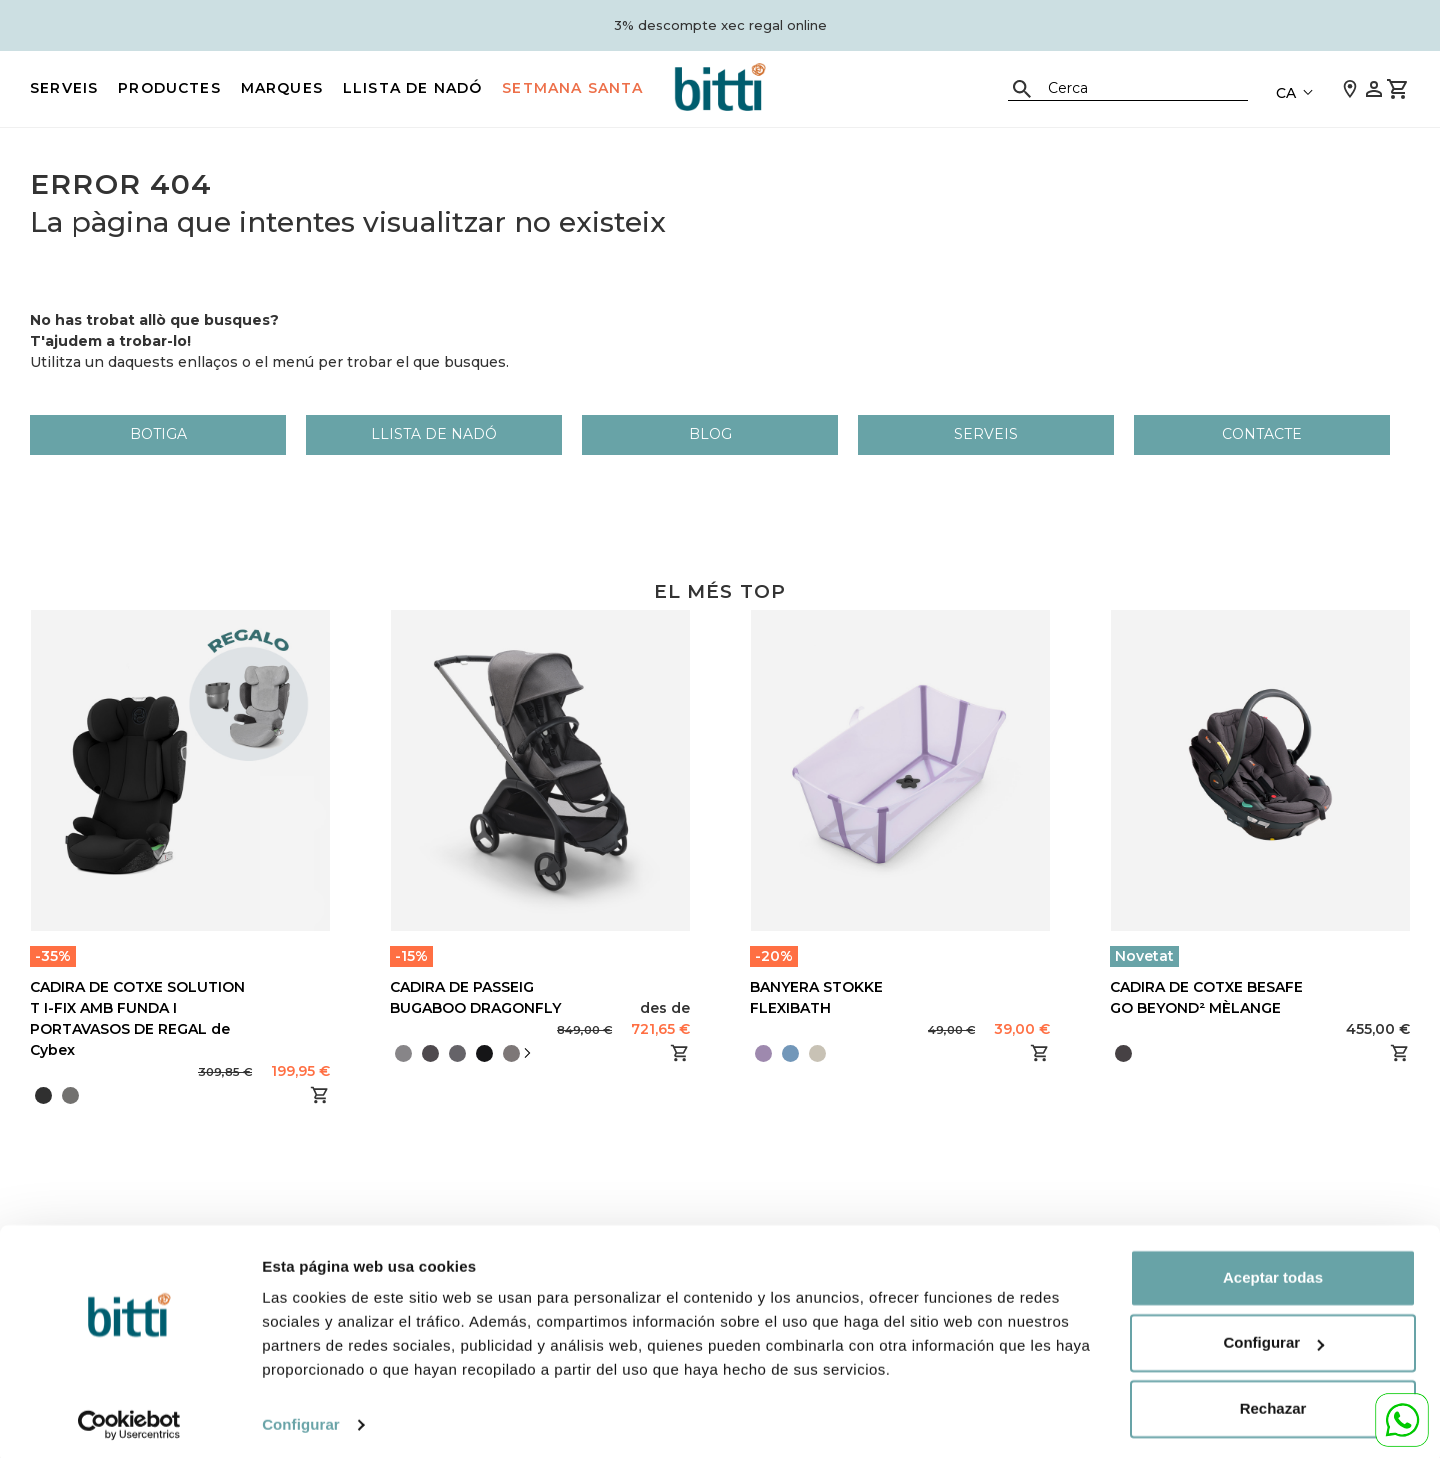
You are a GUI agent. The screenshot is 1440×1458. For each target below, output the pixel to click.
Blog (710, 434)
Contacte (1262, 434)
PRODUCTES (169, 88)
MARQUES (282, 88)
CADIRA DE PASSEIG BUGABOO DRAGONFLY (475, 997)
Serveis (64, 88)
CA (1286, 93)
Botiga (158, 434)
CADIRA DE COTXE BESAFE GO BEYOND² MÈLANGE (1206, 997)
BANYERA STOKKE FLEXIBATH (816, 997)
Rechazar (1273, 1402)
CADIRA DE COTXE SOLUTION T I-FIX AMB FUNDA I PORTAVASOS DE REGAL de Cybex (137, 1018)
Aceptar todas (1273, 1271)
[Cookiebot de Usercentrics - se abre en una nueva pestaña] (129, 1419)
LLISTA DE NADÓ (412, 88)
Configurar (301, 1418)
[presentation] (527, 1053)
